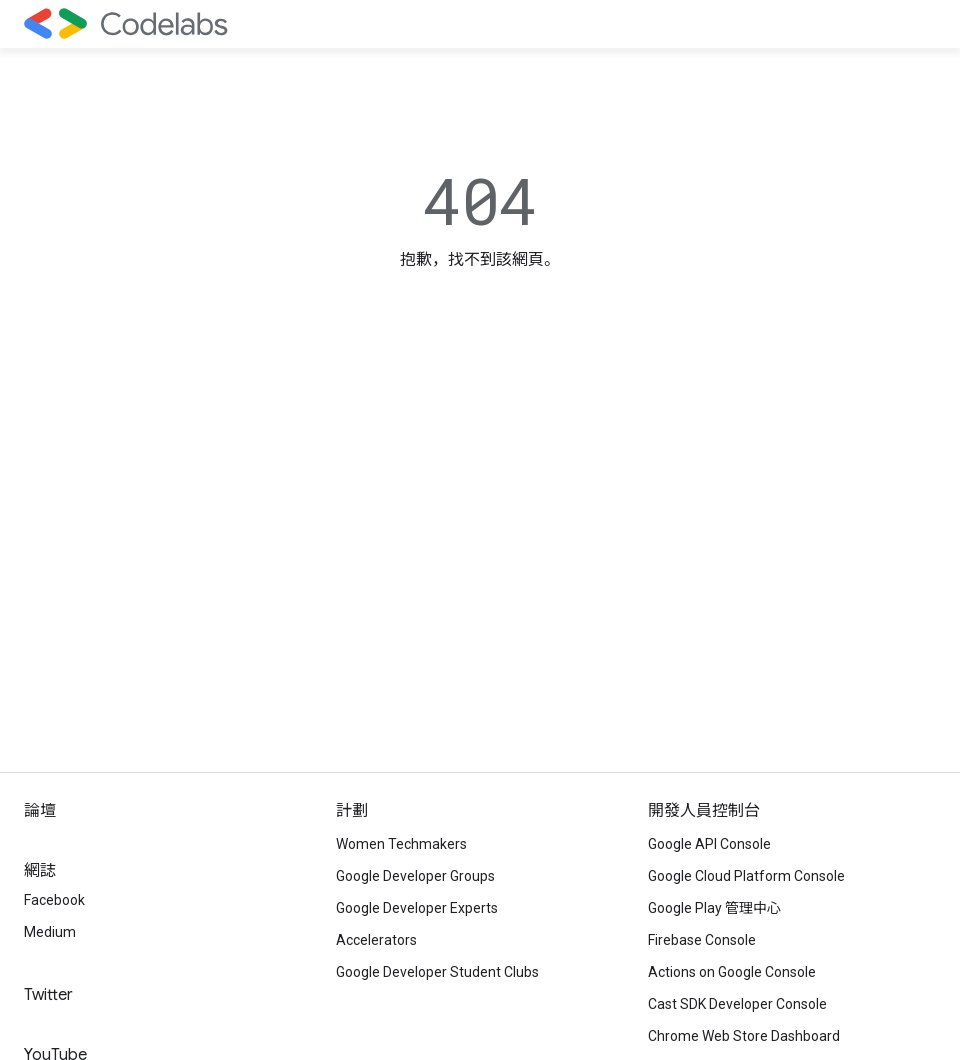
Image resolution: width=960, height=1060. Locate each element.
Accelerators (376, 940)
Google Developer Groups (415, 876)
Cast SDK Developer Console (737, 1004)
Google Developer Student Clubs (437, 972)
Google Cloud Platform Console (746, 876)
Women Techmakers (401, 844)
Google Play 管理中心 (714, 908)
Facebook (54, 900)
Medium (50, 932)
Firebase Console (702, 940)
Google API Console (709, 844)
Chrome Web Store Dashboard (744, 1036)
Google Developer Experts (417, 908)
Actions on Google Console (732, 972)
